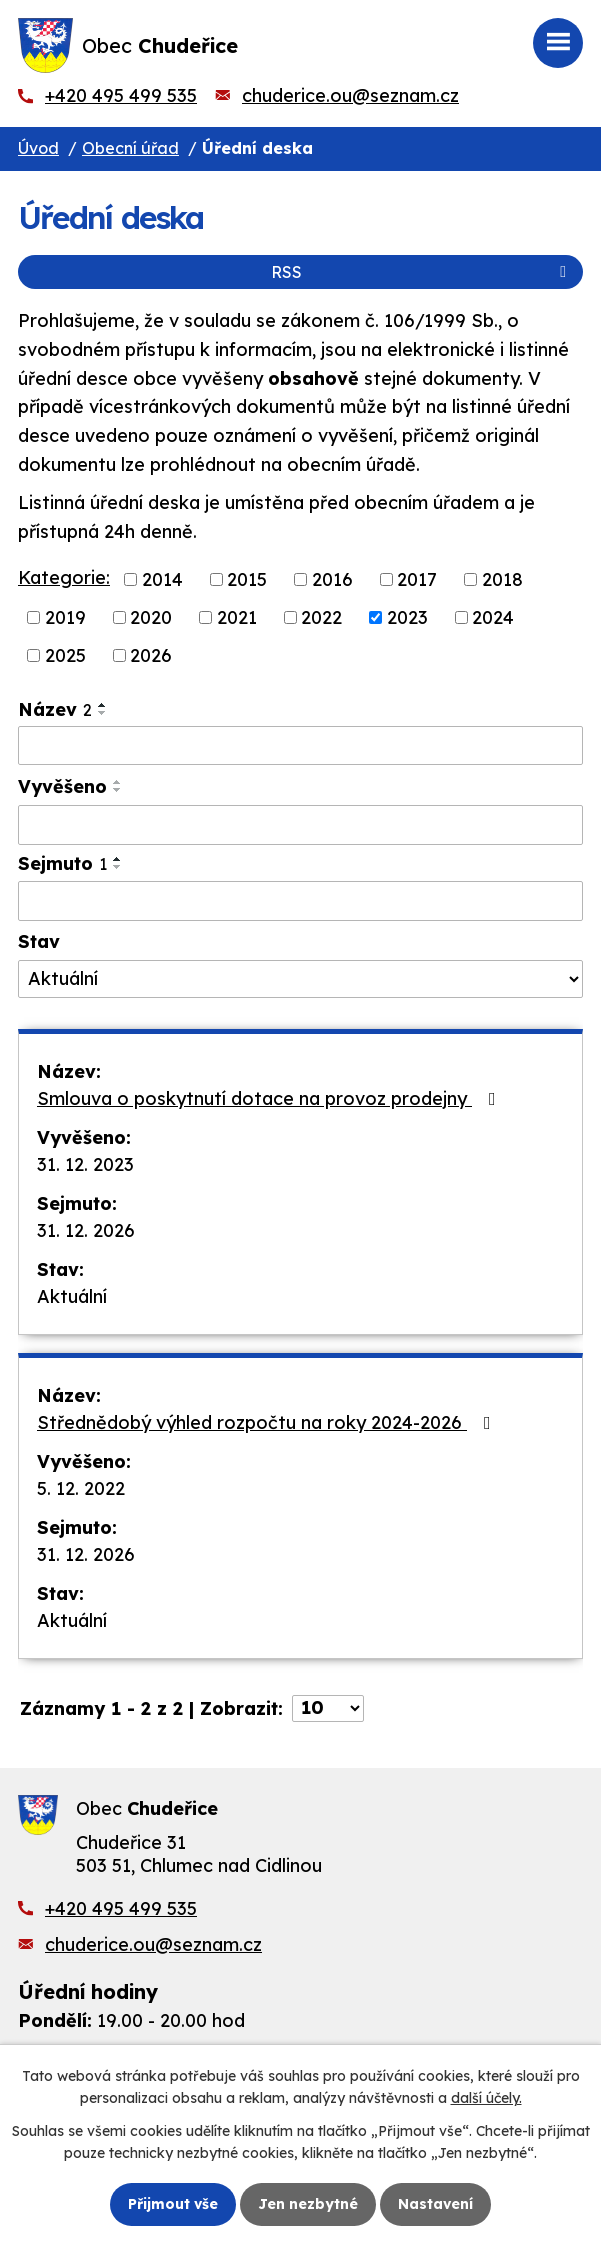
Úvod (38, 148)
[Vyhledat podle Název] (300, 746)
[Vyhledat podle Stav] (300, 979)
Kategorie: (64, 577)
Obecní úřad (130, 148)
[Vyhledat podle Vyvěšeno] (300, 825)
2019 (65, 617)
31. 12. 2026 (86, 1230)
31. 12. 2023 (85, 1164)
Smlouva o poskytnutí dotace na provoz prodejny (270, 1098)
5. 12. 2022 (81, 1488)
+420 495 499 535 (121, 95)
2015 (247, 579)
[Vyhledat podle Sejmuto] (300, 901)
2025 (65, 655)
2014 (162, 579)
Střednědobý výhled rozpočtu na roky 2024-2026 (268, 1422)
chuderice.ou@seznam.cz (350, 95)
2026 (151, 655)
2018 (502, 579)
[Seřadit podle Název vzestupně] (103, 705)
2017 (417, 579)
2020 (151, 617)
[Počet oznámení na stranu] (328, 1708)
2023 (407, 617)
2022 (321, 617)
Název (55, 709)
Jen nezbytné (308, 2204)
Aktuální (72, 1296)
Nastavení (435, 2204)
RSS (422, 272)
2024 (493, 617)
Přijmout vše (173, 2204)
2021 (237, 617)
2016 (332, 579)
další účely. (486, 2098)
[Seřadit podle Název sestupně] (103, 713)
